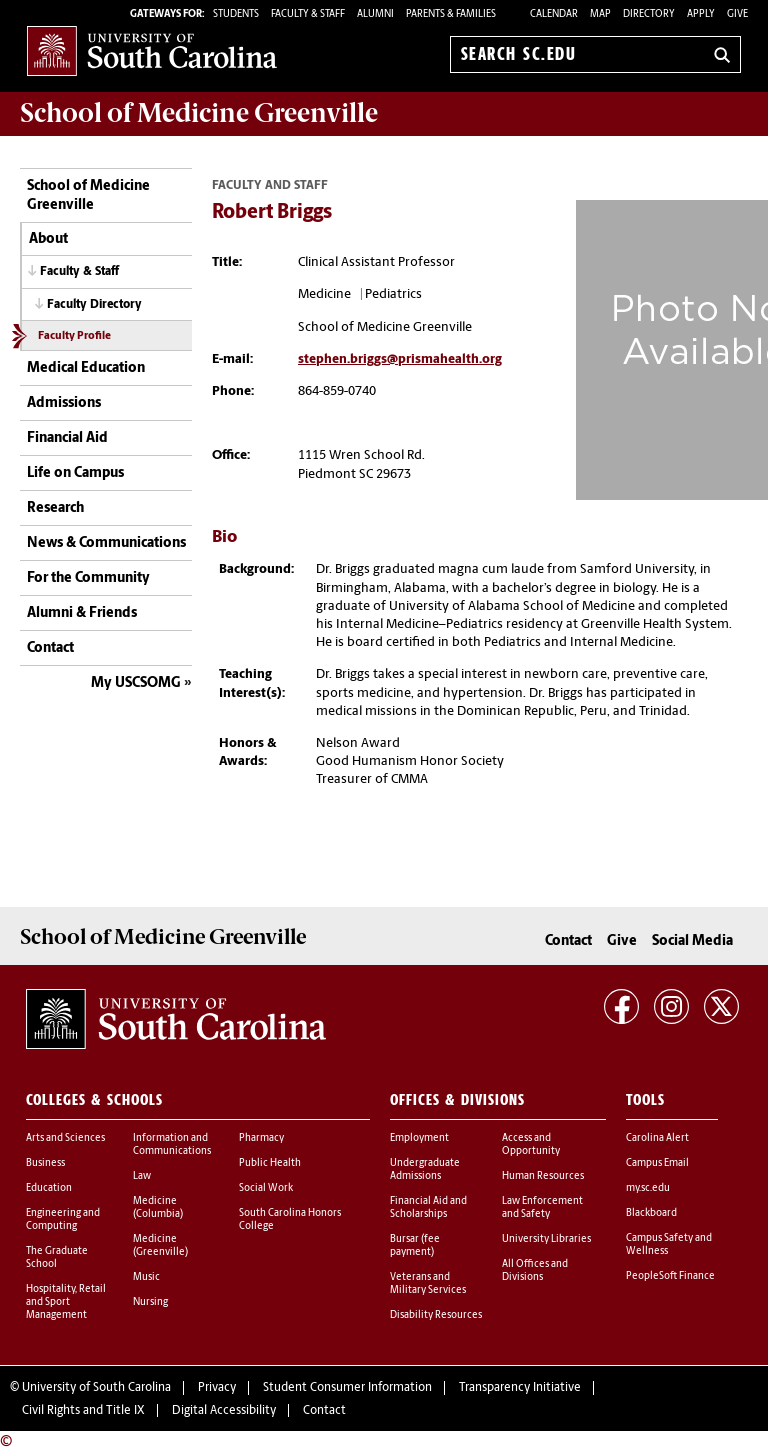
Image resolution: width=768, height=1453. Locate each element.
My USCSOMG (136, 683)
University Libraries (546, 1239)
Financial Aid (67, 438)
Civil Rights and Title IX (83, 1411)
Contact (50, 648)
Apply (701, 14)
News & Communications (106, 543)
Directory (649, 14)
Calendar (554, 14)
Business (45, 1163)
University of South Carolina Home (152, 50)
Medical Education (86, 368)
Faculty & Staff (79, 272)
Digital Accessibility (224, 1411)
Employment (419, 1138)
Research (55, 508)
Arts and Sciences (65, 1138)
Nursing (150, 1302)
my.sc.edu (648, 1188)
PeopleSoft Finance (670, 1276)
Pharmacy (261, 1138)
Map (600, 14)
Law (142, 1176)
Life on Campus (75, 473)
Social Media (692, 941)
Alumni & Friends (82, 613)
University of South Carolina (96, 1388)
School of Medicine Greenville (88, 196)
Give (737, 14)
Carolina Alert (657, 1138)
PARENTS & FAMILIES (451, 14)
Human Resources (543, 1176)
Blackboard (651, 1213)
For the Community (88, 578)
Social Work (266, 1188)
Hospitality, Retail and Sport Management (66, 1302)
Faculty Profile (74, 336)
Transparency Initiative (520, 1388)
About (48, 239)
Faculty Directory (94, 305)
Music (146, 1277)
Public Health (270, 1163)
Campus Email (657, 1163)
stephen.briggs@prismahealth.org (400, 359)
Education (49, 1188)
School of (199, 113)
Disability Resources (436, 1315)
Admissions (64, 403)
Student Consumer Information (347, 1388)
